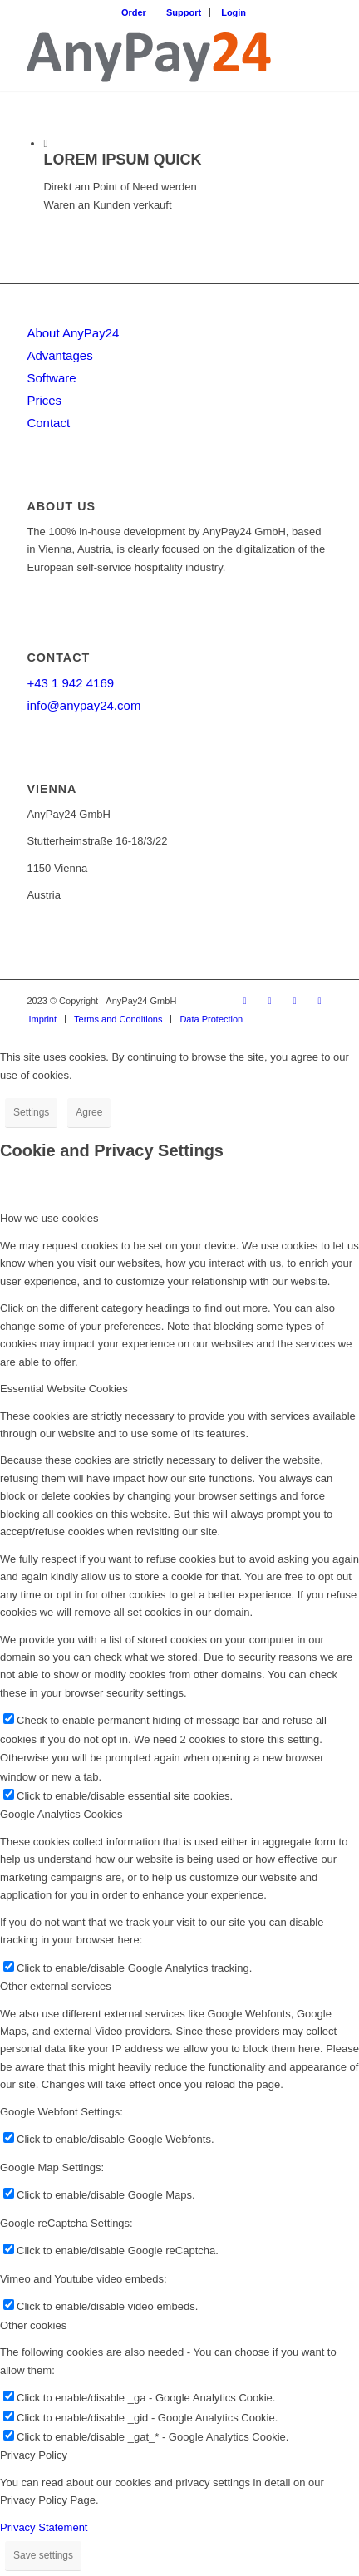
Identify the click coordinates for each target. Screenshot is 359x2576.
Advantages (59, 355)
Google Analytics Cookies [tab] (61, 1814)
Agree (89, 1112)
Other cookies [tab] (33, 2325)
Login (233, 12)
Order (133, 12)
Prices (44, 400)
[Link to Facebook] (245, 1000)
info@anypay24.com (83, 705)
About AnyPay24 (73, 333)
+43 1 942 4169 (70, 683)
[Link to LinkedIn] (270, 1000)
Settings (31, 1112)
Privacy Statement (44, 2527)
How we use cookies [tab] (49, 1218)
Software (51, 378)
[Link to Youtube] (319, 1000)
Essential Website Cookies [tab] (64, 1388)
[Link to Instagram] (295, 1000)
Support (183, 12)
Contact (48, 423)
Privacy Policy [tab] (33, 2455)
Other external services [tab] (55, 1986)
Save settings (43, 2555)
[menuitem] (134, 12)
